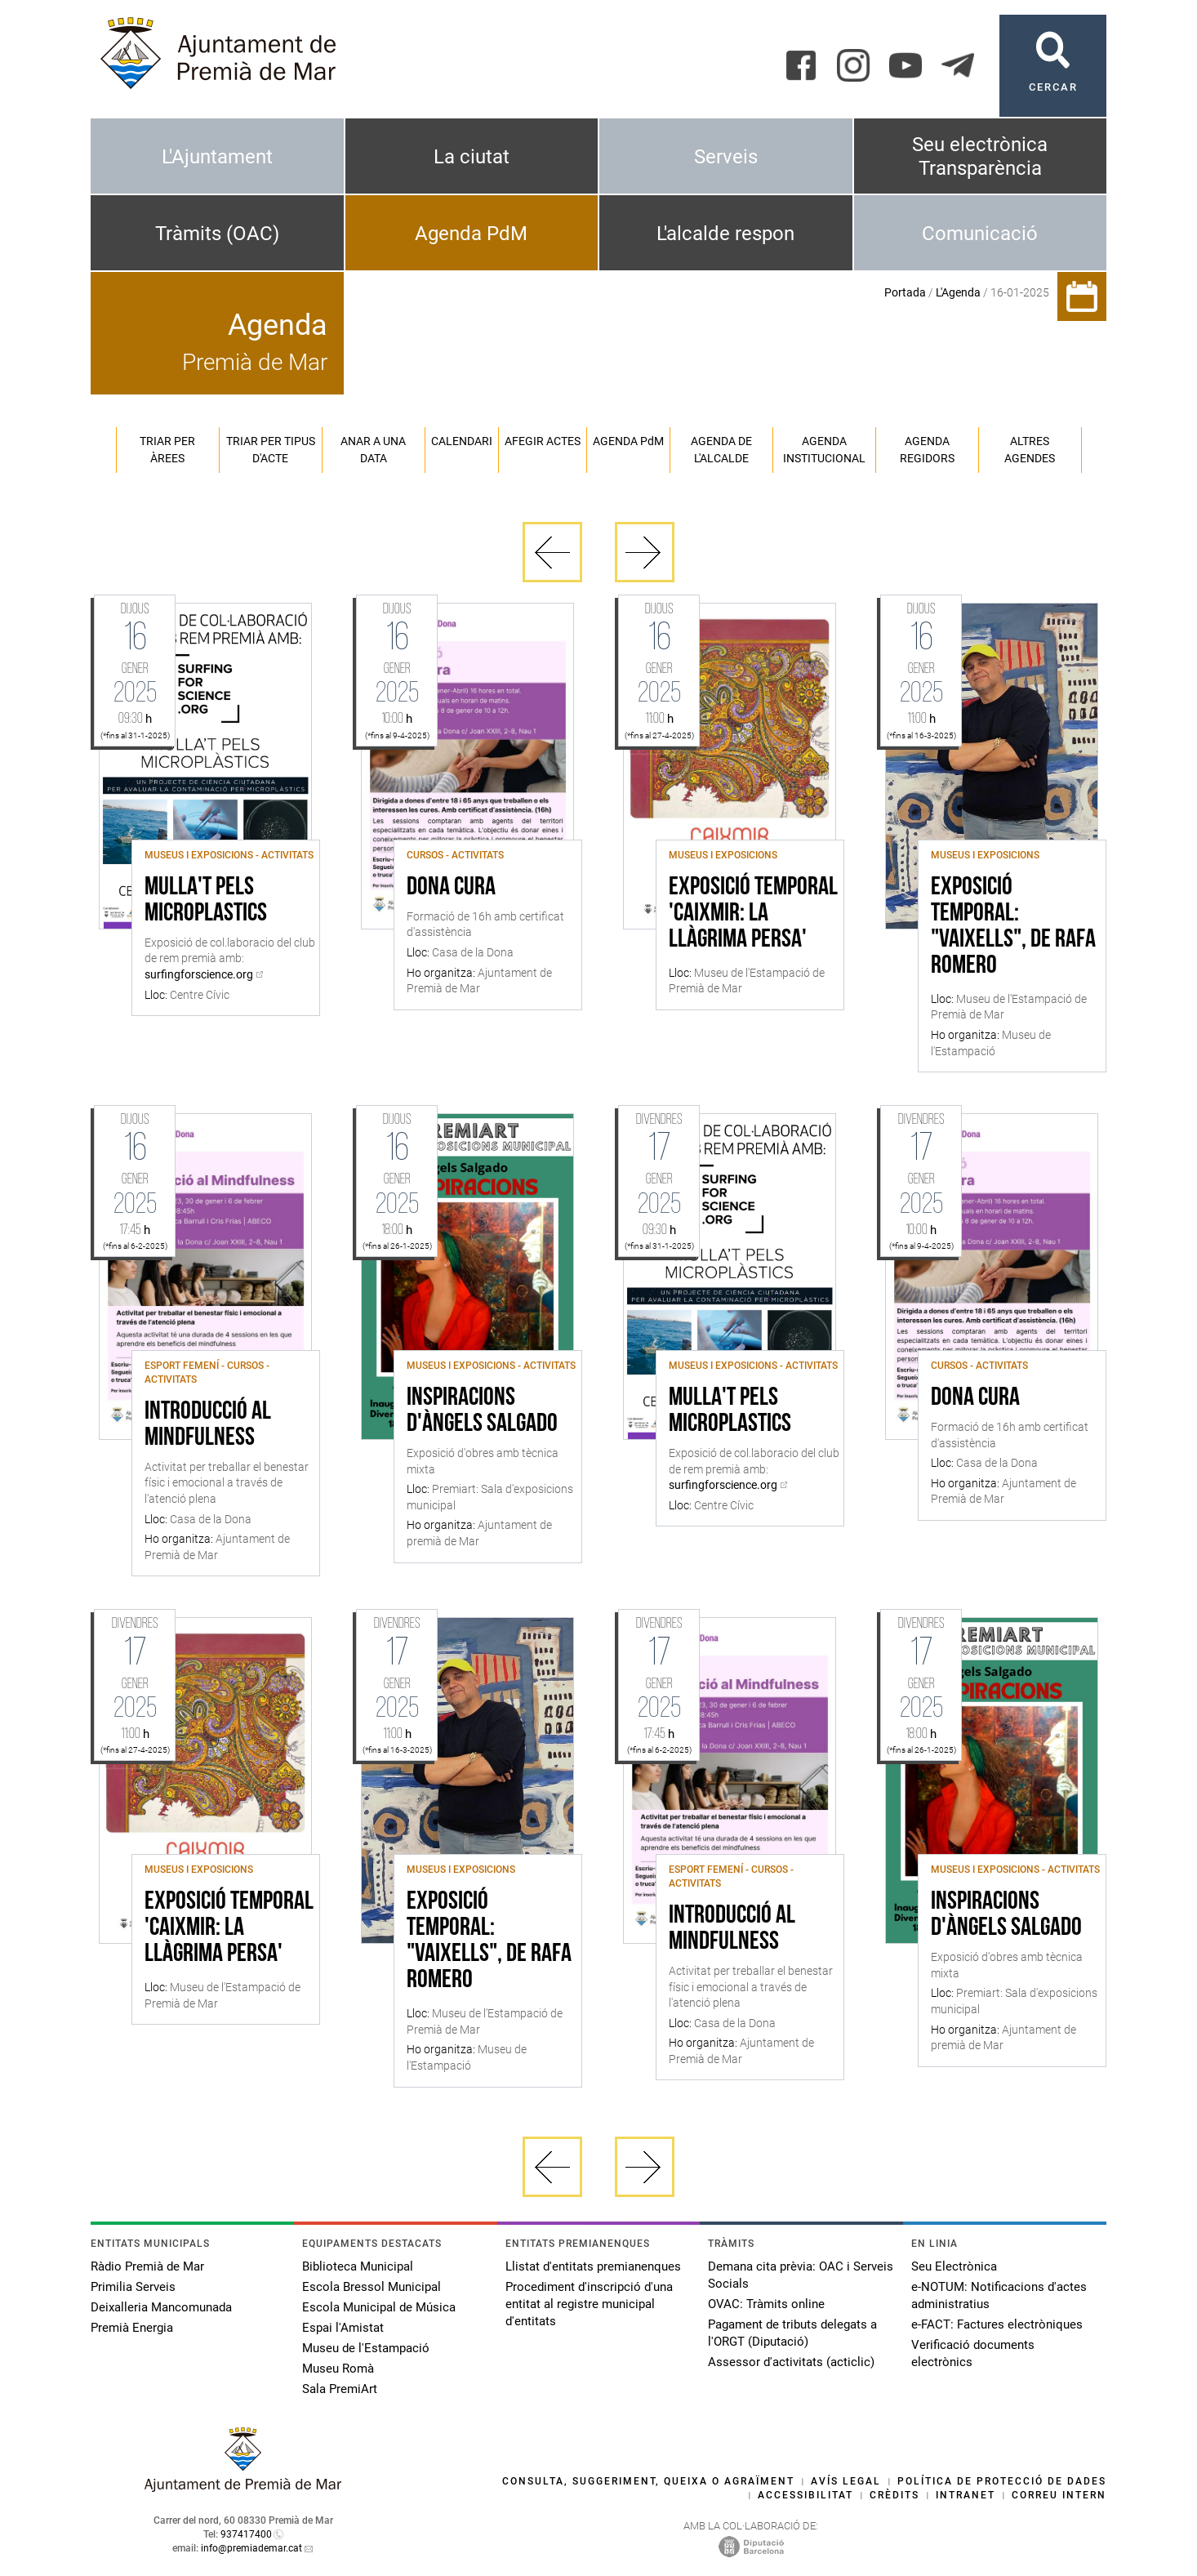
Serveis (726, 156)
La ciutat (472, 156)
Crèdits (894, 2495)
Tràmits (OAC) (217, 233)
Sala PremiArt (339, 2389)
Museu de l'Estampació (365, 2348)
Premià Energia (132, 2327)
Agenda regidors (927, 450)
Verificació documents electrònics (973, 2353)
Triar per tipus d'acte (270, 450)
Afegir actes (543, 441)
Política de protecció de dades (1001, 2481)
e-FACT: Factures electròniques (997, 2324)
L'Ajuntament (217, 156)
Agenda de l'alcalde (721, 450)
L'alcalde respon (725, 233)
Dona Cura (451, 888)
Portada (905, 292)
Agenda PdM (471, 233)
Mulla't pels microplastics (206, 901)
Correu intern (1059, 2495)
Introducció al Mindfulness (208, 1425)
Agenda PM (628, 441)
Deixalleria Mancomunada (161, 2307)
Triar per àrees (167, 450)
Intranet (965, 2495)
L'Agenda (958, 292)
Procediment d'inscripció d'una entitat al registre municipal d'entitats (589, 2304)
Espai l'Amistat (343, 2327)
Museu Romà (338, 2368)
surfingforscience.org (199, 974)
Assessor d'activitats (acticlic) (791, 2362)
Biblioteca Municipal (357, 2266)
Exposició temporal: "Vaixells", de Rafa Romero (1013, 927)
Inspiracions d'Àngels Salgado (482, 1411)
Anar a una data (373, 450)
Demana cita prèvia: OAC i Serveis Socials (800, 2275)
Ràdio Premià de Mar (147, 2266)
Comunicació (980, 233)
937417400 (246, 2534)
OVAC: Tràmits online (766, 2304)
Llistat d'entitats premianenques (593, 2266)
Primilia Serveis (133, 2287)
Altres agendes (1029, 450)
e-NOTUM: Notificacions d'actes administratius (999, 2295)
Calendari (461, 441)
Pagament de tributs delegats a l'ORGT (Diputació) (792, 2333)
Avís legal (846, 2481)
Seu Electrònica (954, 2266)
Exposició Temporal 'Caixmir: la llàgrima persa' (753, 914)
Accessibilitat (805, 2495)
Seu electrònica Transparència (980, 156)
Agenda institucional (824, 450)
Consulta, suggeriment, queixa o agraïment (648, 2481)
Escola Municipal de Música (379, 2307)
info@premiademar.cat (251, 2548)
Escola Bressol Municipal (371, 2287)
